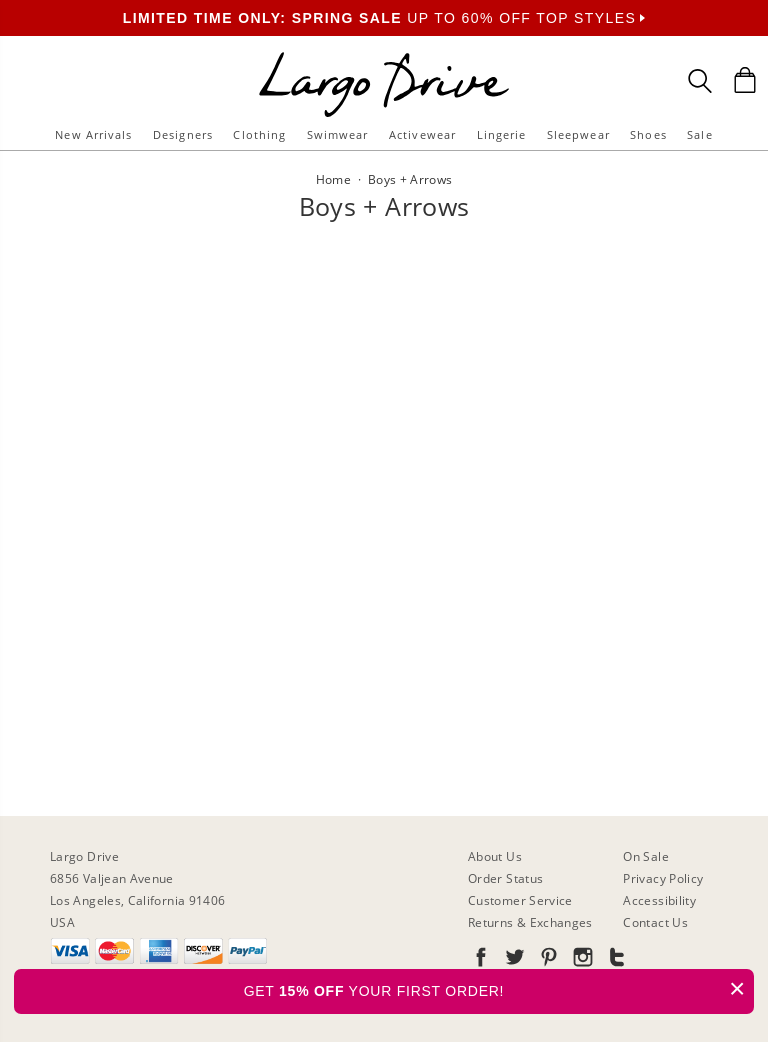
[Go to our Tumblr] (615, 960)
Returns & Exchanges (530, 922)
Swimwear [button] (338, 134)
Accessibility (659, 900)
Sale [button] (699, 134)
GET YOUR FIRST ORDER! (499, 988)
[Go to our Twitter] (513, 960)
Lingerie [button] (502, 134)
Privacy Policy (663, 878)
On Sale (646, 856)
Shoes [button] (648, 134)
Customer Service (520, 900)
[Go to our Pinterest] (547, 960)
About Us (495, 856)
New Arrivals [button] (93, 134)
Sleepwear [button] (578, 134)
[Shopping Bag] (745, 80)
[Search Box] (700, 81)
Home (333, 179)
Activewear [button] (422, 134)
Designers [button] (183, 134)
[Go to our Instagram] (581, 960)
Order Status (505, 878)
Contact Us (655, 922)
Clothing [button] (259, 134)
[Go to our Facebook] (481, 960)
